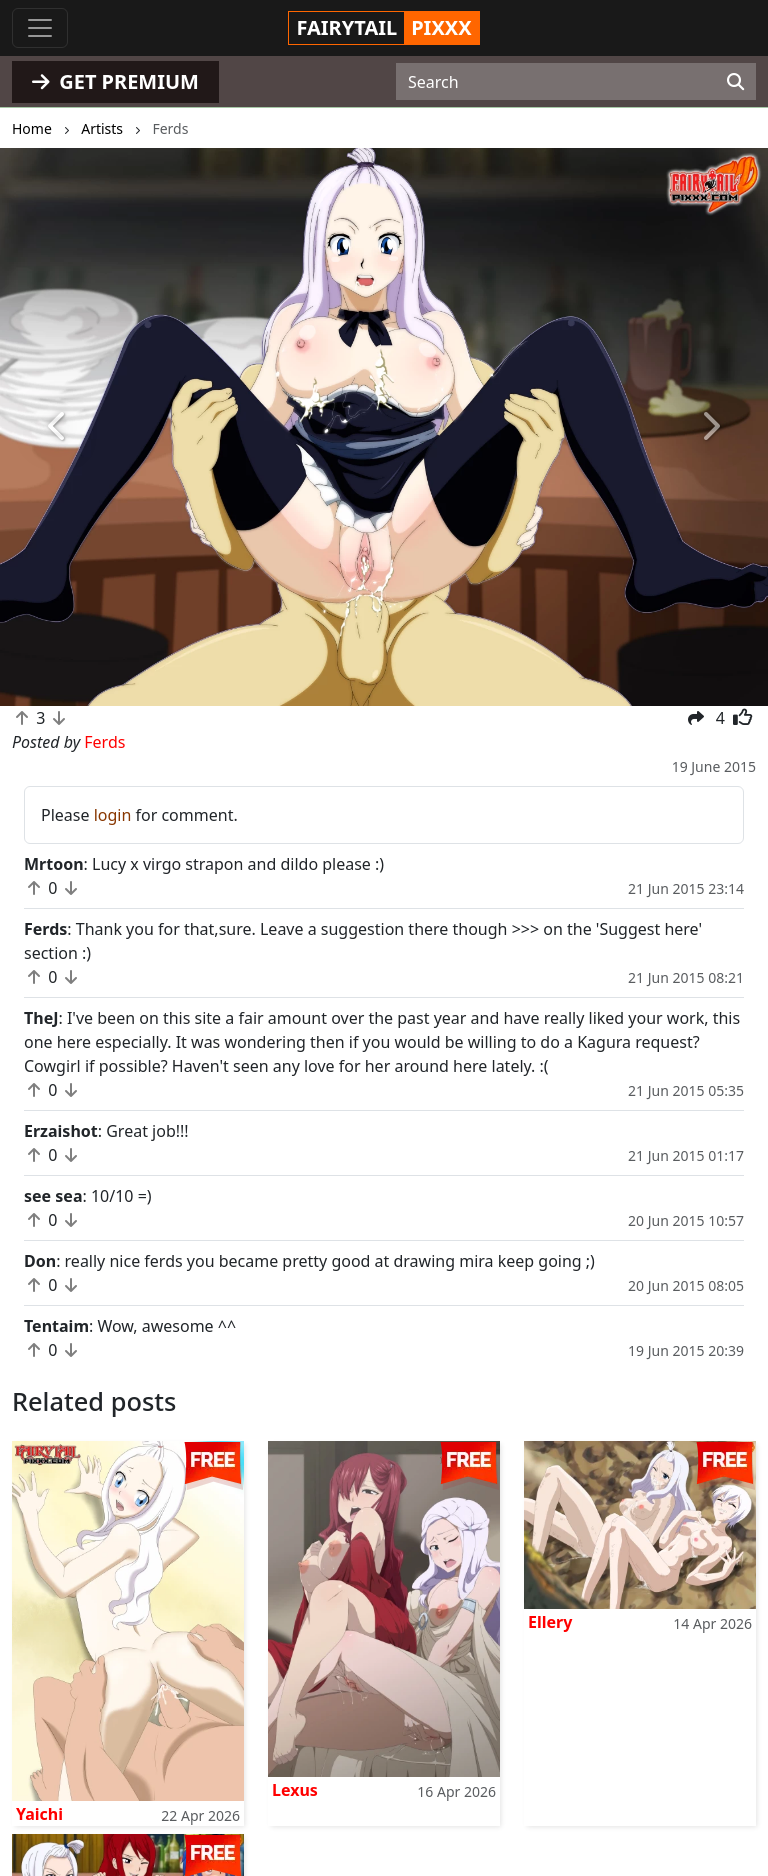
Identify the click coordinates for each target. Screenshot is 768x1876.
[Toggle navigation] (40, 28)
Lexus (295, 1790)
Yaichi (39, 1814)
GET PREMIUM (115, 81)
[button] (57, 427)
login (113, 815)
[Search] (735, 82)
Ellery (550, 1622)
